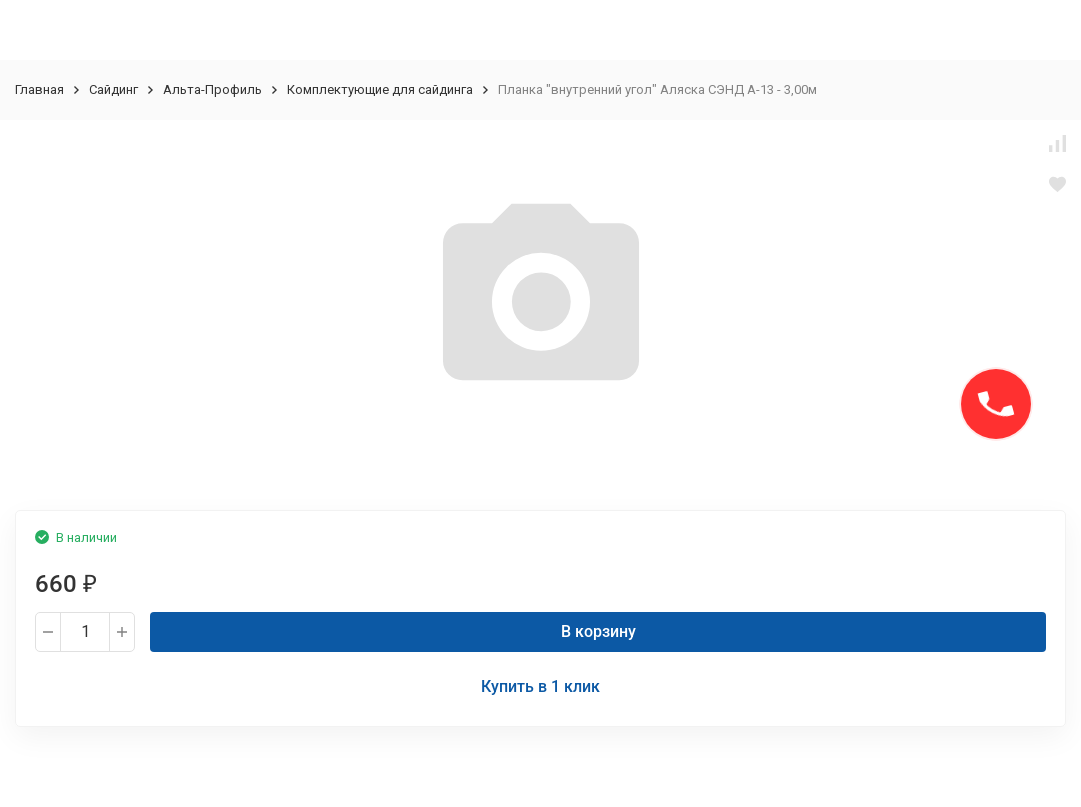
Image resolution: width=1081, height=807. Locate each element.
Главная (39, 89)
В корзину (598, 631)
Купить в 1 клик (540, 686)
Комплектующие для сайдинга (380, 89)
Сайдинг (113, 89)
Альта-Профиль (212, 89)
